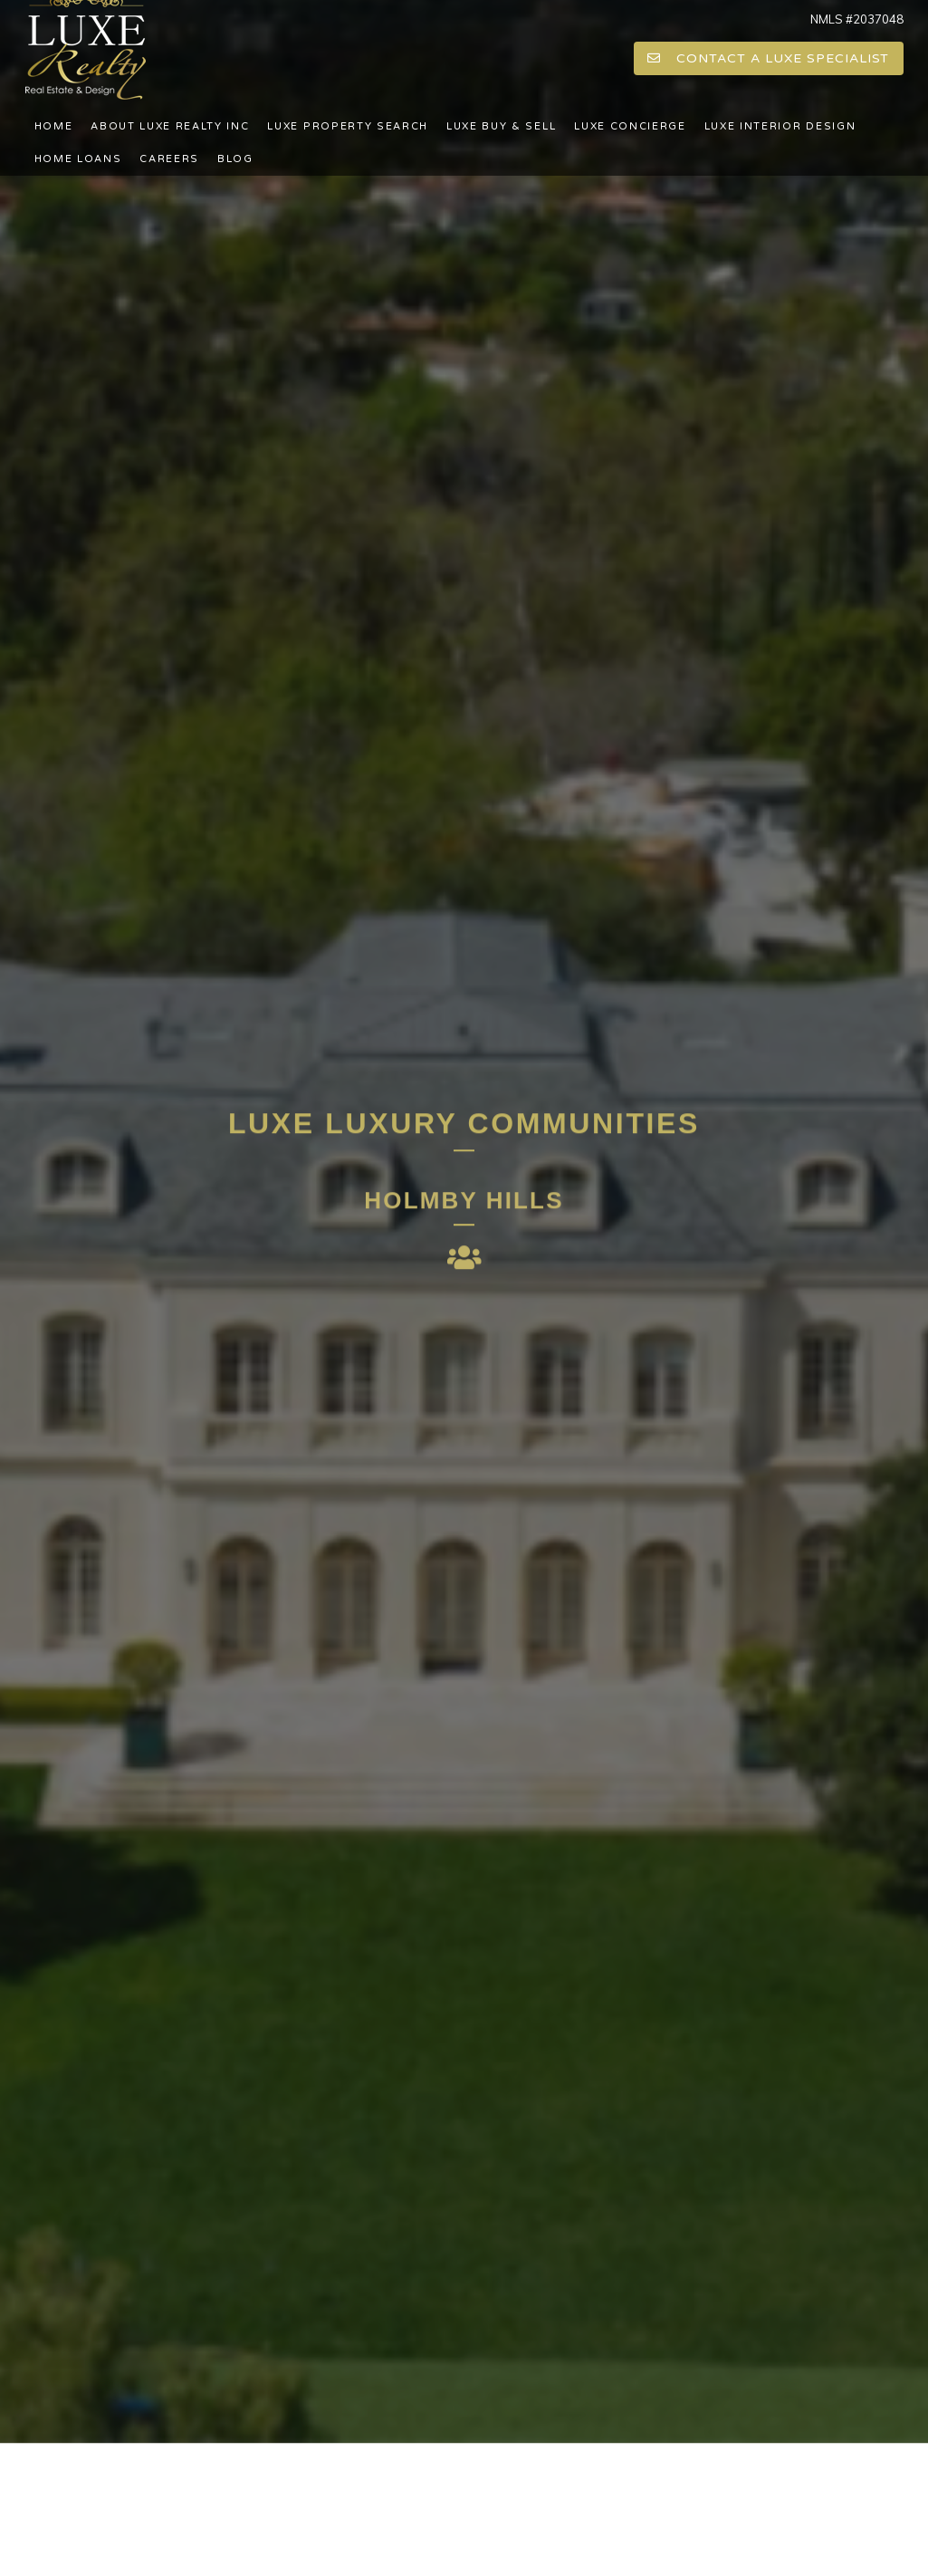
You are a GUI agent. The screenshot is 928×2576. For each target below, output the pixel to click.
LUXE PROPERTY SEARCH (347, 126)
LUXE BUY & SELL (501, 126)
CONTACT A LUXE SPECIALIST (768, 58)
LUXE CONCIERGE (630, 126)
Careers (169, 159)
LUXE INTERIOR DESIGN (780, 126)
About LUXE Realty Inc (170, 126)
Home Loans (78, 159)
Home (53, 126)
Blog (235, 159)
